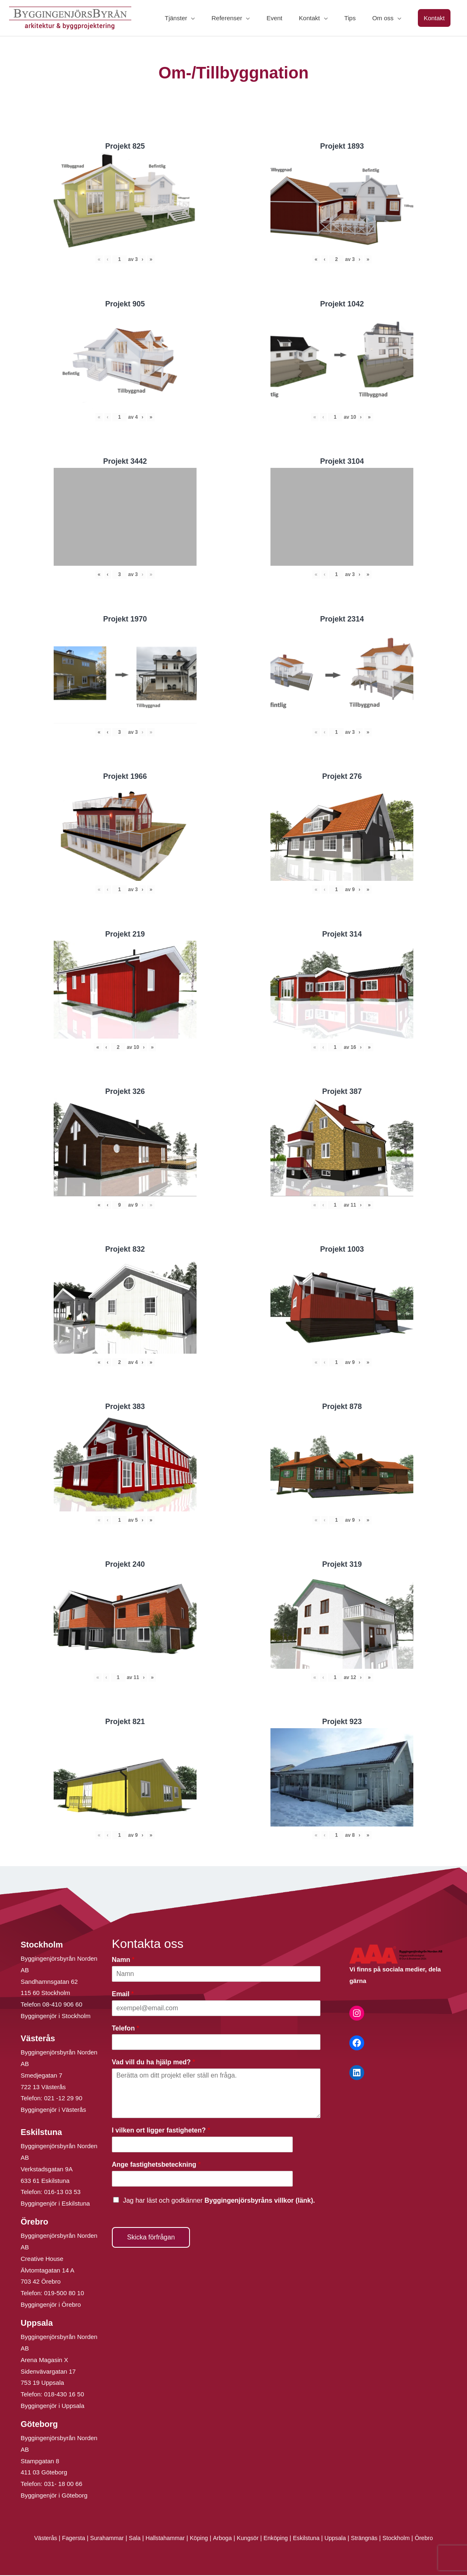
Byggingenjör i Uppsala (52, 2406)
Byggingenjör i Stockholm (55, 2016)
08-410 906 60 (63, 2005)
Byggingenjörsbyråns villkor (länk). (259, 2200)
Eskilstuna (311, 2538)
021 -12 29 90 (63, 2098)
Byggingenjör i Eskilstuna (55, 2204)
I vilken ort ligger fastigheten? (161, 2131)
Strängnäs (371, 2538)
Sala (129, 2538)
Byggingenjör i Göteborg (54, 2496)
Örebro (433, 2538)
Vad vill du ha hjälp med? (153, 2062)
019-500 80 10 (63, 2293)
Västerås (37, 2538)
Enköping (278, 2538)
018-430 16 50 (64, 2394)
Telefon (125, 2028)
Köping (197, 2538)
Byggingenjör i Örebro (51, 2305)
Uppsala (340, 2538)
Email (123, 1994)
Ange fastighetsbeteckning (156, 2165)
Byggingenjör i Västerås (53, 2110)
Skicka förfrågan (151, 2237)
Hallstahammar (162, 2538)
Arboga (222, 2538)
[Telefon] (216, 2043)
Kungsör (248, 2538)
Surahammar (101, 2538)
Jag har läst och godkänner (219, 2200)
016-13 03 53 (62, 2192)
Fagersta (65, 2538)
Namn (123, 1960)
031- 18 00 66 (63, 2484)
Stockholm (404, 2538)
